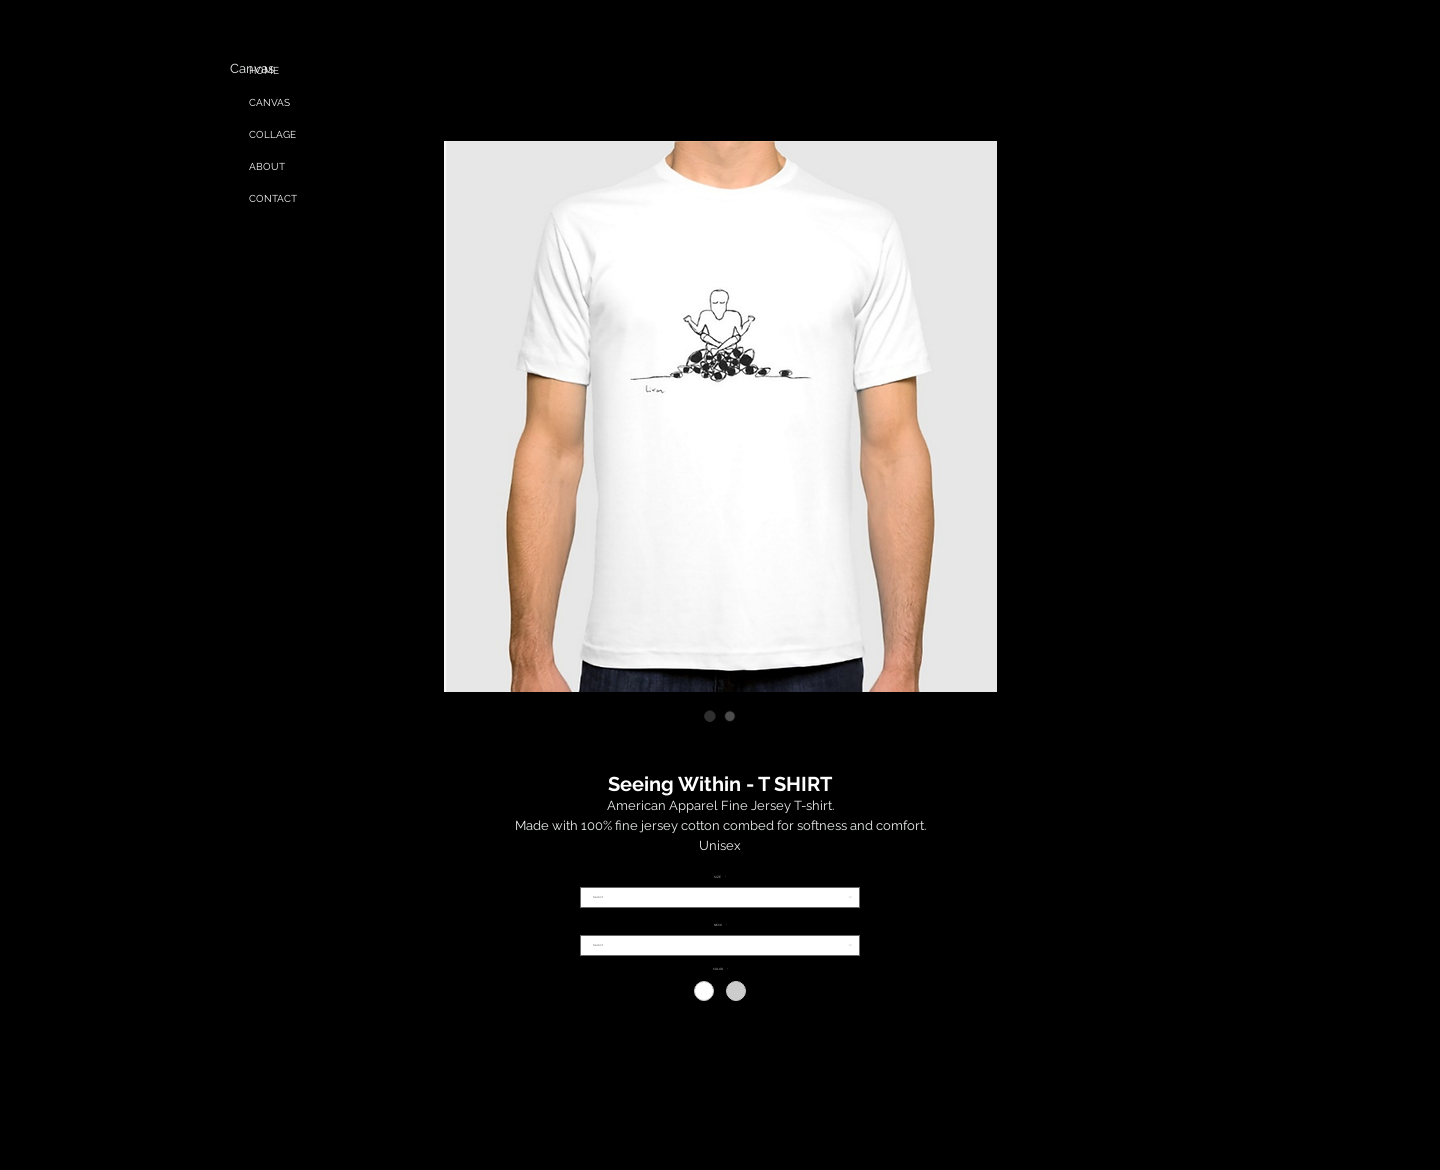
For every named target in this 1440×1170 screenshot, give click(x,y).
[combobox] (720, 897)
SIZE (720, 877)
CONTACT (273, 198)
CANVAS (269, 102)
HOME (264, 70)
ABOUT (267, 166)
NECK (720, 925)
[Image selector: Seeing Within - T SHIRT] (710, 716)
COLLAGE (272, 134)
